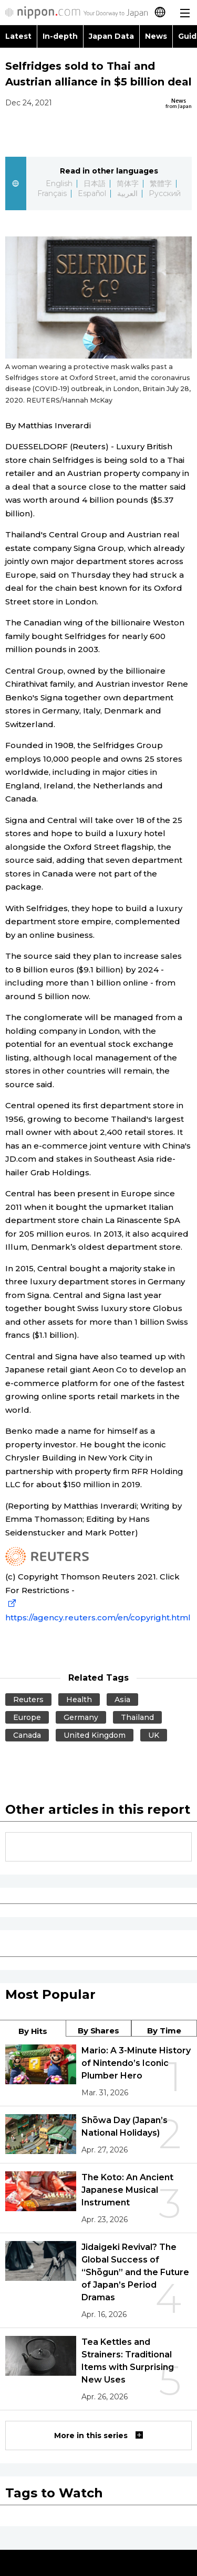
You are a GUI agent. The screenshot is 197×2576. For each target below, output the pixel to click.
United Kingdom (95, 1735)
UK (153, 1735)
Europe (27, 1717)
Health (79, 1699)
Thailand (137, 1717)
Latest (18, 36)
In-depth (60, 36)
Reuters (28, 1699)
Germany (81, 1717)
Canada (27, 1735)
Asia (122, 1699)
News (156, 36)
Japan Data (111, 36)
